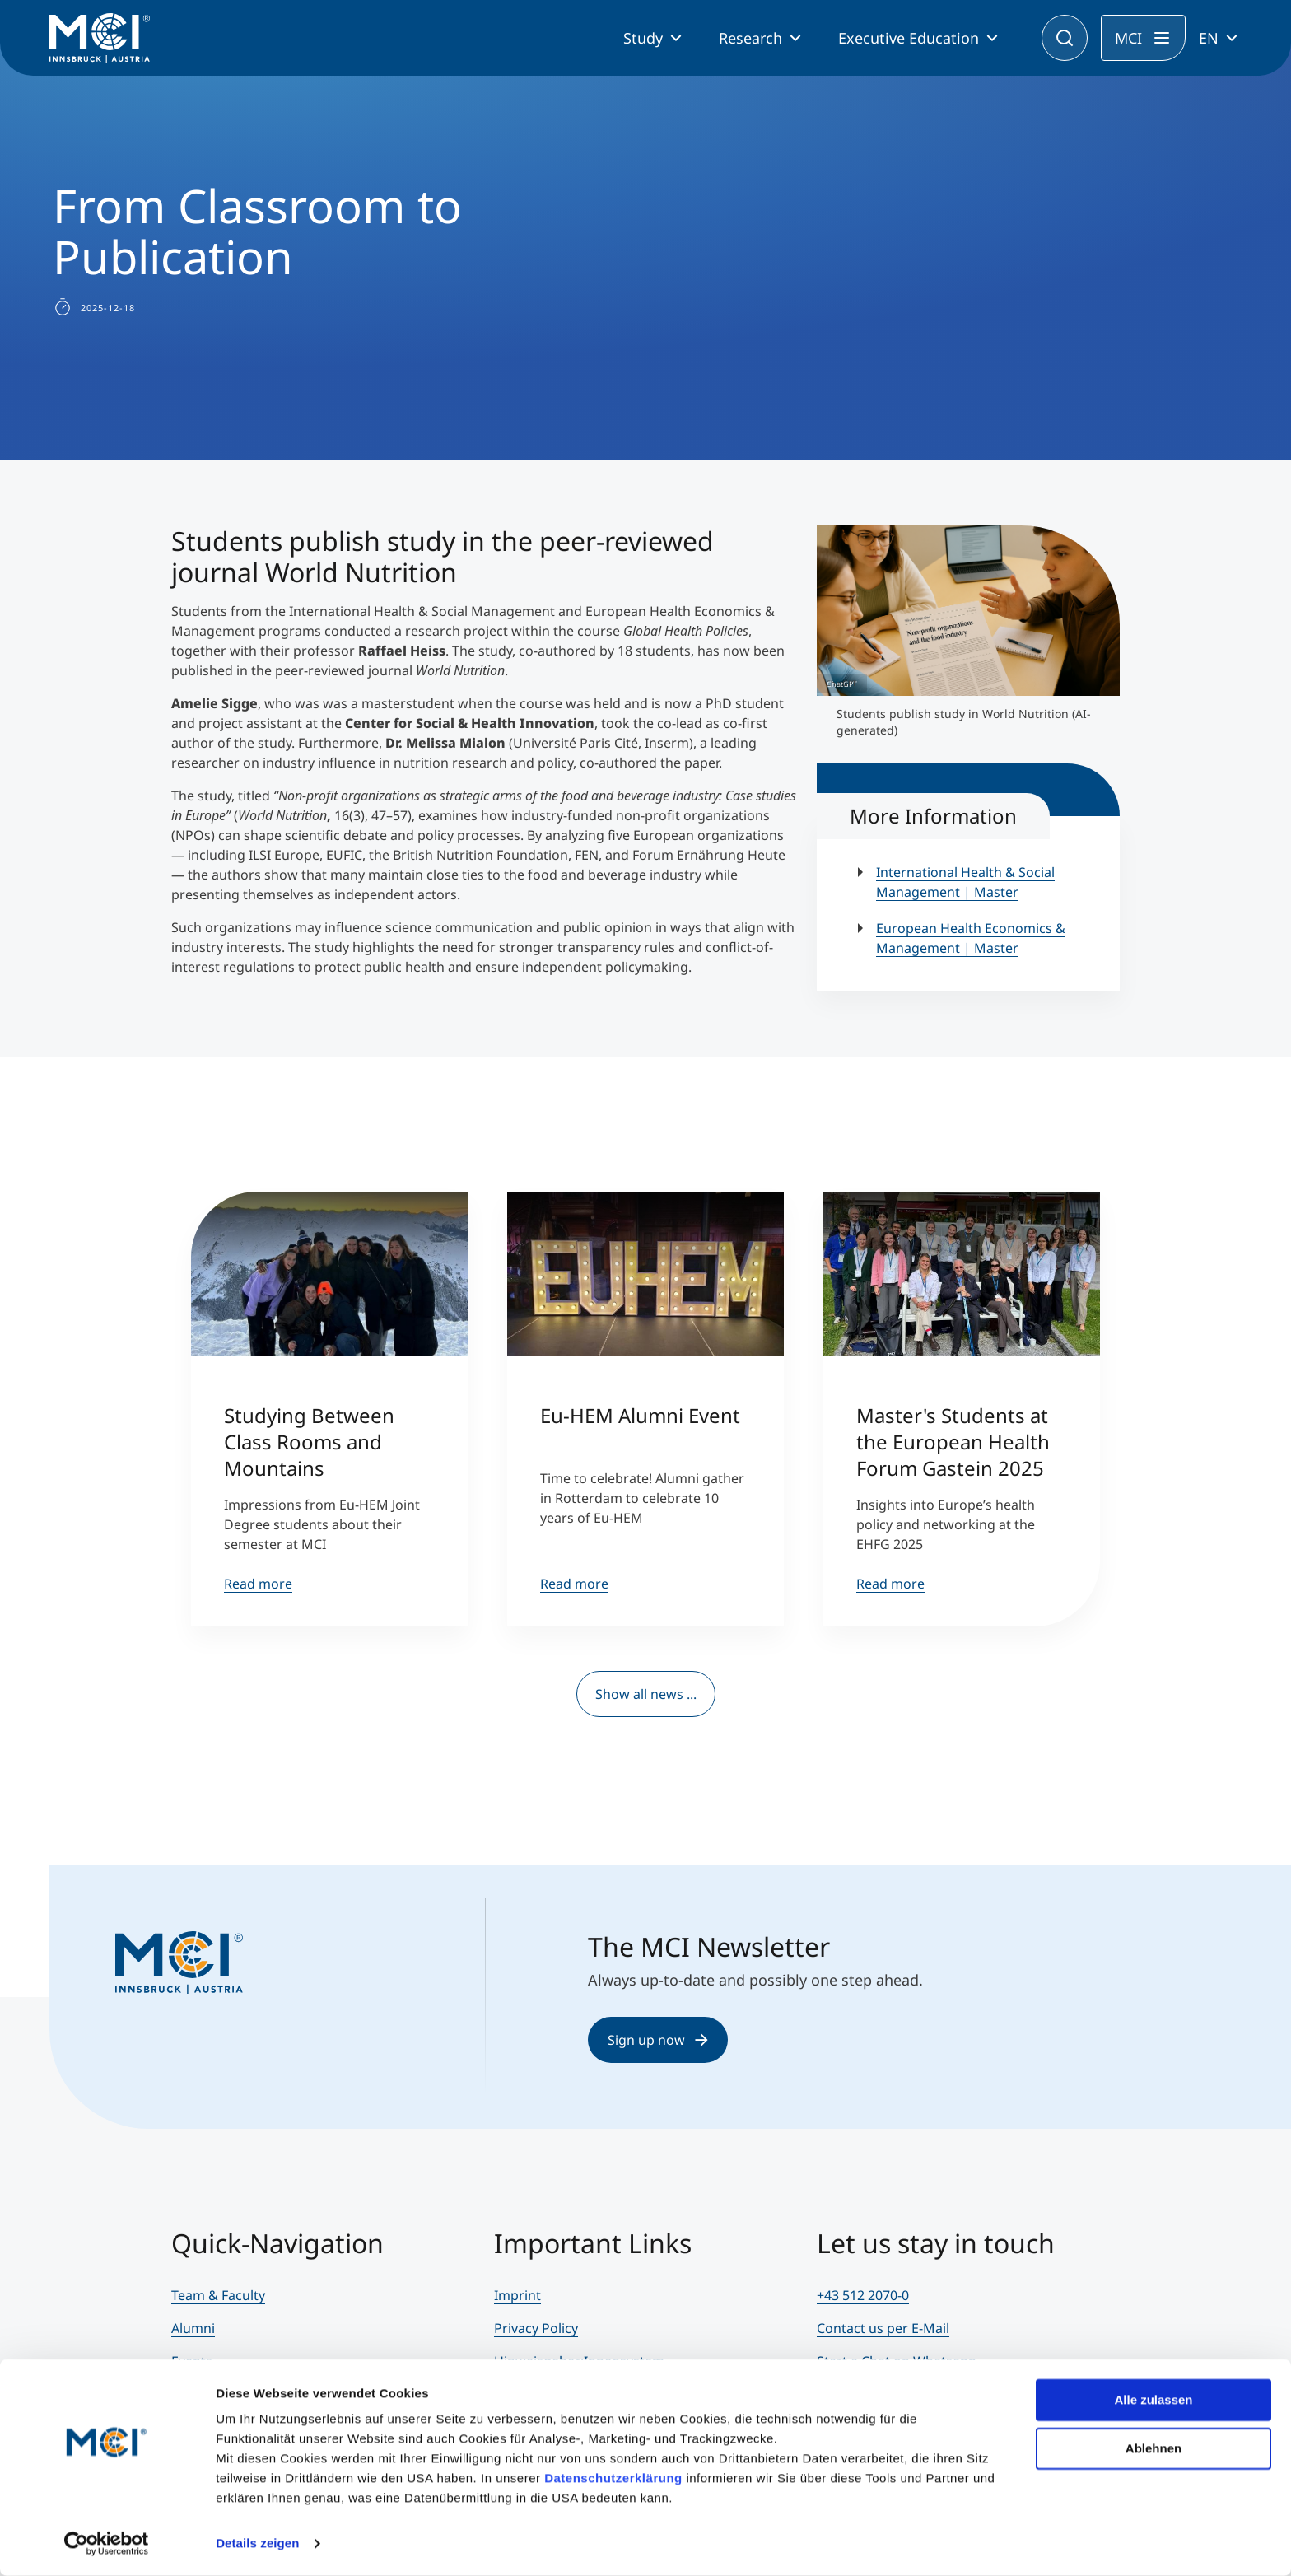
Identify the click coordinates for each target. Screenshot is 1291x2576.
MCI (1128, 38)
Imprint (517, 2295)
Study (643, 38)
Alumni (193, 2328)
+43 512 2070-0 (863, 2295)
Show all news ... (646, 1694)
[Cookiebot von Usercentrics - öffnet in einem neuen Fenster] (107, 2544)
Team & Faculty (218, 2295)
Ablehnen (1153, 2448)
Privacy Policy (536, 2328)
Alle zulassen (1153, 2400)
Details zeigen (257, 2543)
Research (750, 38)
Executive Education (908, 38)
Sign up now (658, 2040)
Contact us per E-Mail (883, 2328)
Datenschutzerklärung (613, 2478)
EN (1209, 38)
